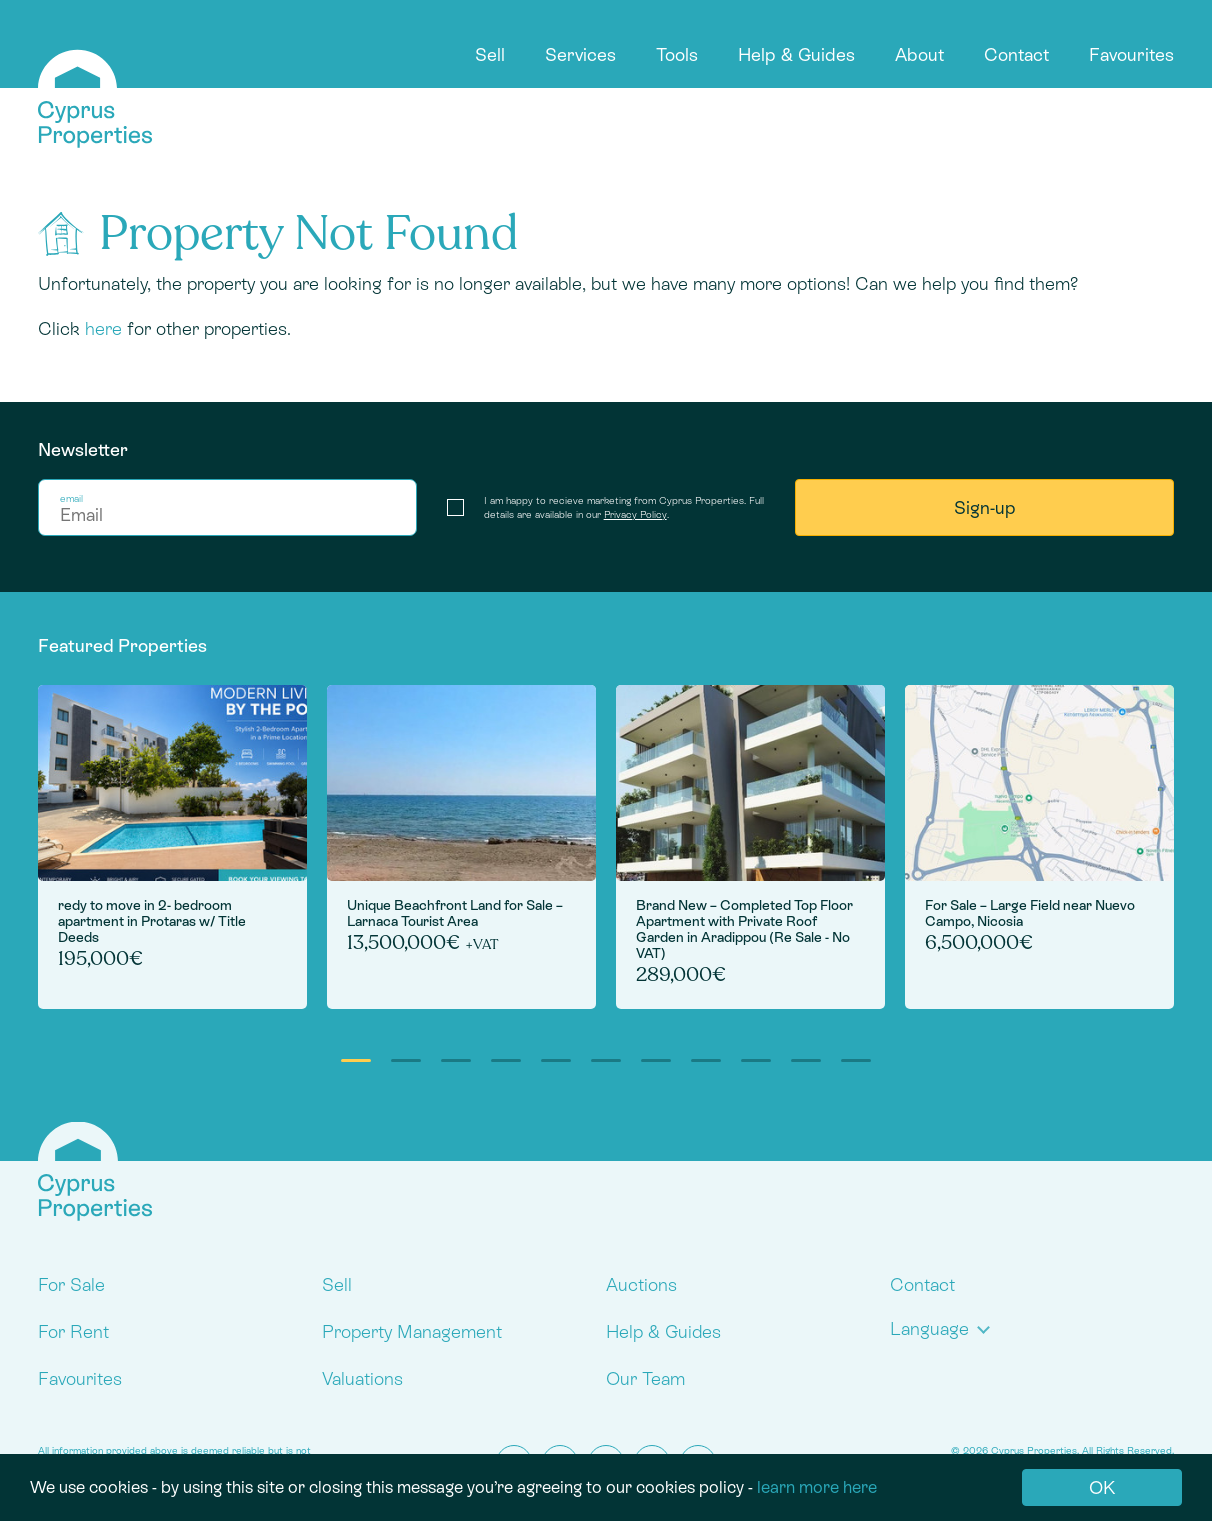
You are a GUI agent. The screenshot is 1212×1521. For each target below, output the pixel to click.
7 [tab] (656, 1060)
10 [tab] (806, 1060)
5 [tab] (556, 1060)
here (103, 328)
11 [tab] (856, 1060)
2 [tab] (406, 1060)
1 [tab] (356, 1060)
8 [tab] (706, 1060)
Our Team (645, 1378)
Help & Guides (796, 54)
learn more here (817, 1487)
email (71, 498)
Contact (1016, 54)
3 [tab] (456, 1060)
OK (1102, 1487)
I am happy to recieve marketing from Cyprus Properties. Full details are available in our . (624, 507)
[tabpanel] (172, 847)
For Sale (71, 1284)
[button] (944, 1328)
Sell (490, 54)
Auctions (641, 1284)
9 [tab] (756, 1060)
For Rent (73, 1331)
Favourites (1131, 54)
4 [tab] (506, 1060)
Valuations (362, 1378)
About (919, 54)
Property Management (412, 1331)
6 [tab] (606, 1060)
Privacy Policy (635, 514)
